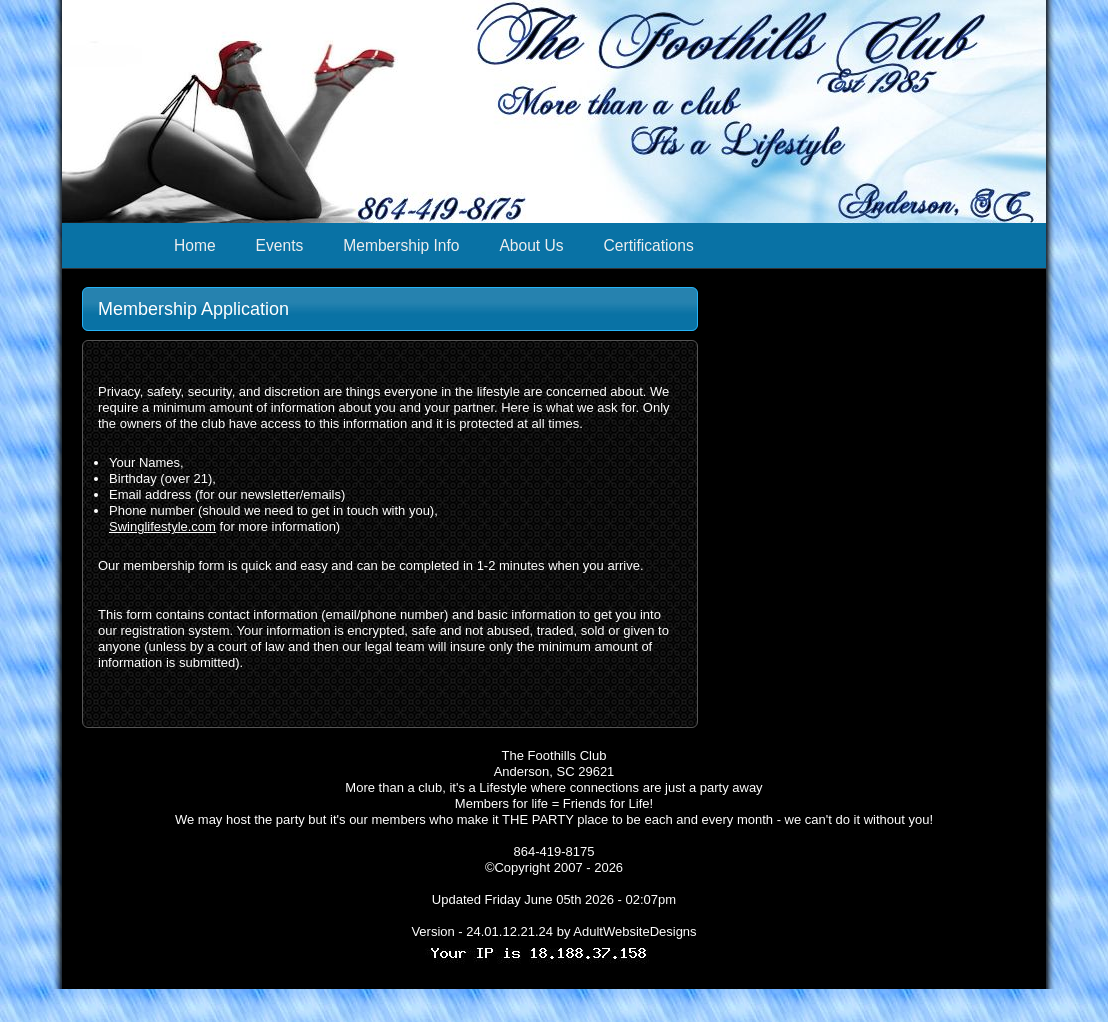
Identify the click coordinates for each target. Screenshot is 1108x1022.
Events (280, 245)
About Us (531, 245)
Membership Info (401, 245)
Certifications (649, 245)
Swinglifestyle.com (162, 526)
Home (195, 245)
